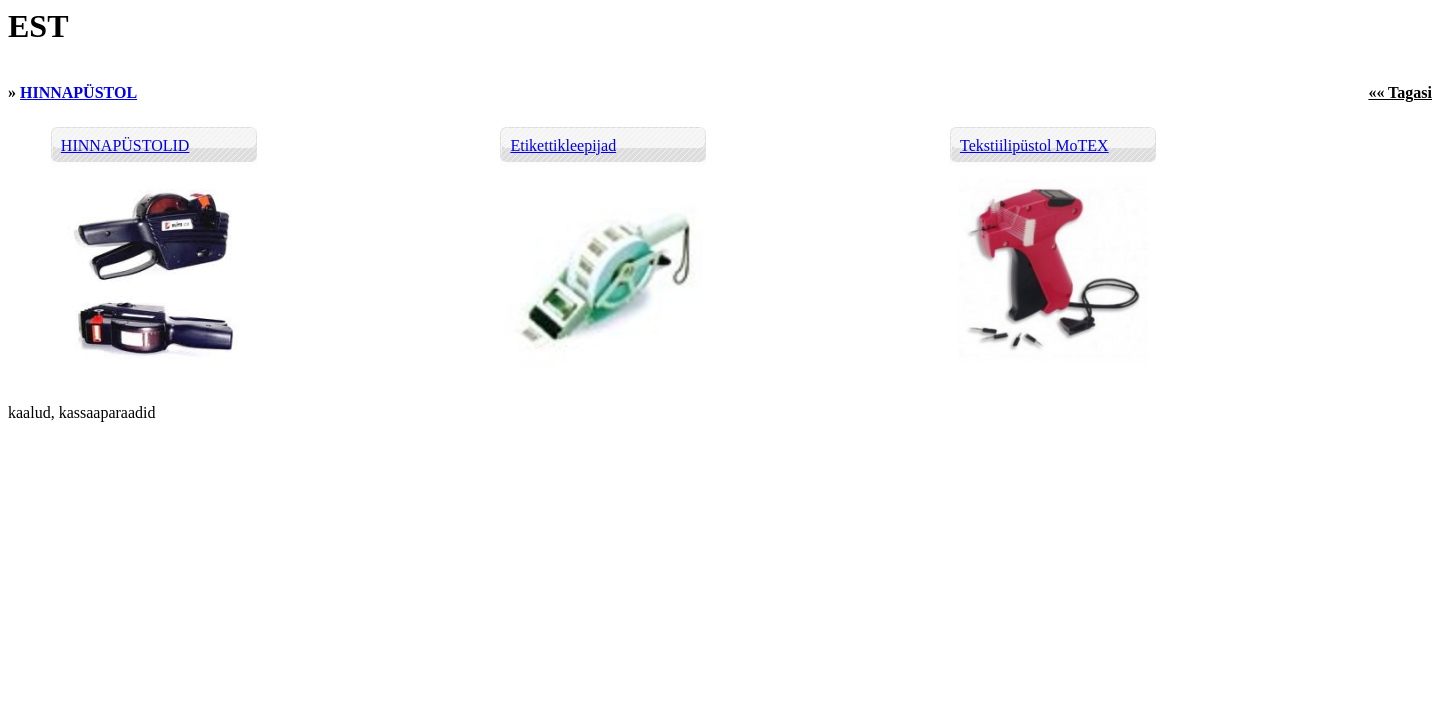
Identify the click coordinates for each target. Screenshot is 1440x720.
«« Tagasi (1400, 92)
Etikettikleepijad (563, 145)
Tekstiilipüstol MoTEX (1034, 145)
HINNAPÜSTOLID (125, 145)
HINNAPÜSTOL (78, 92)
